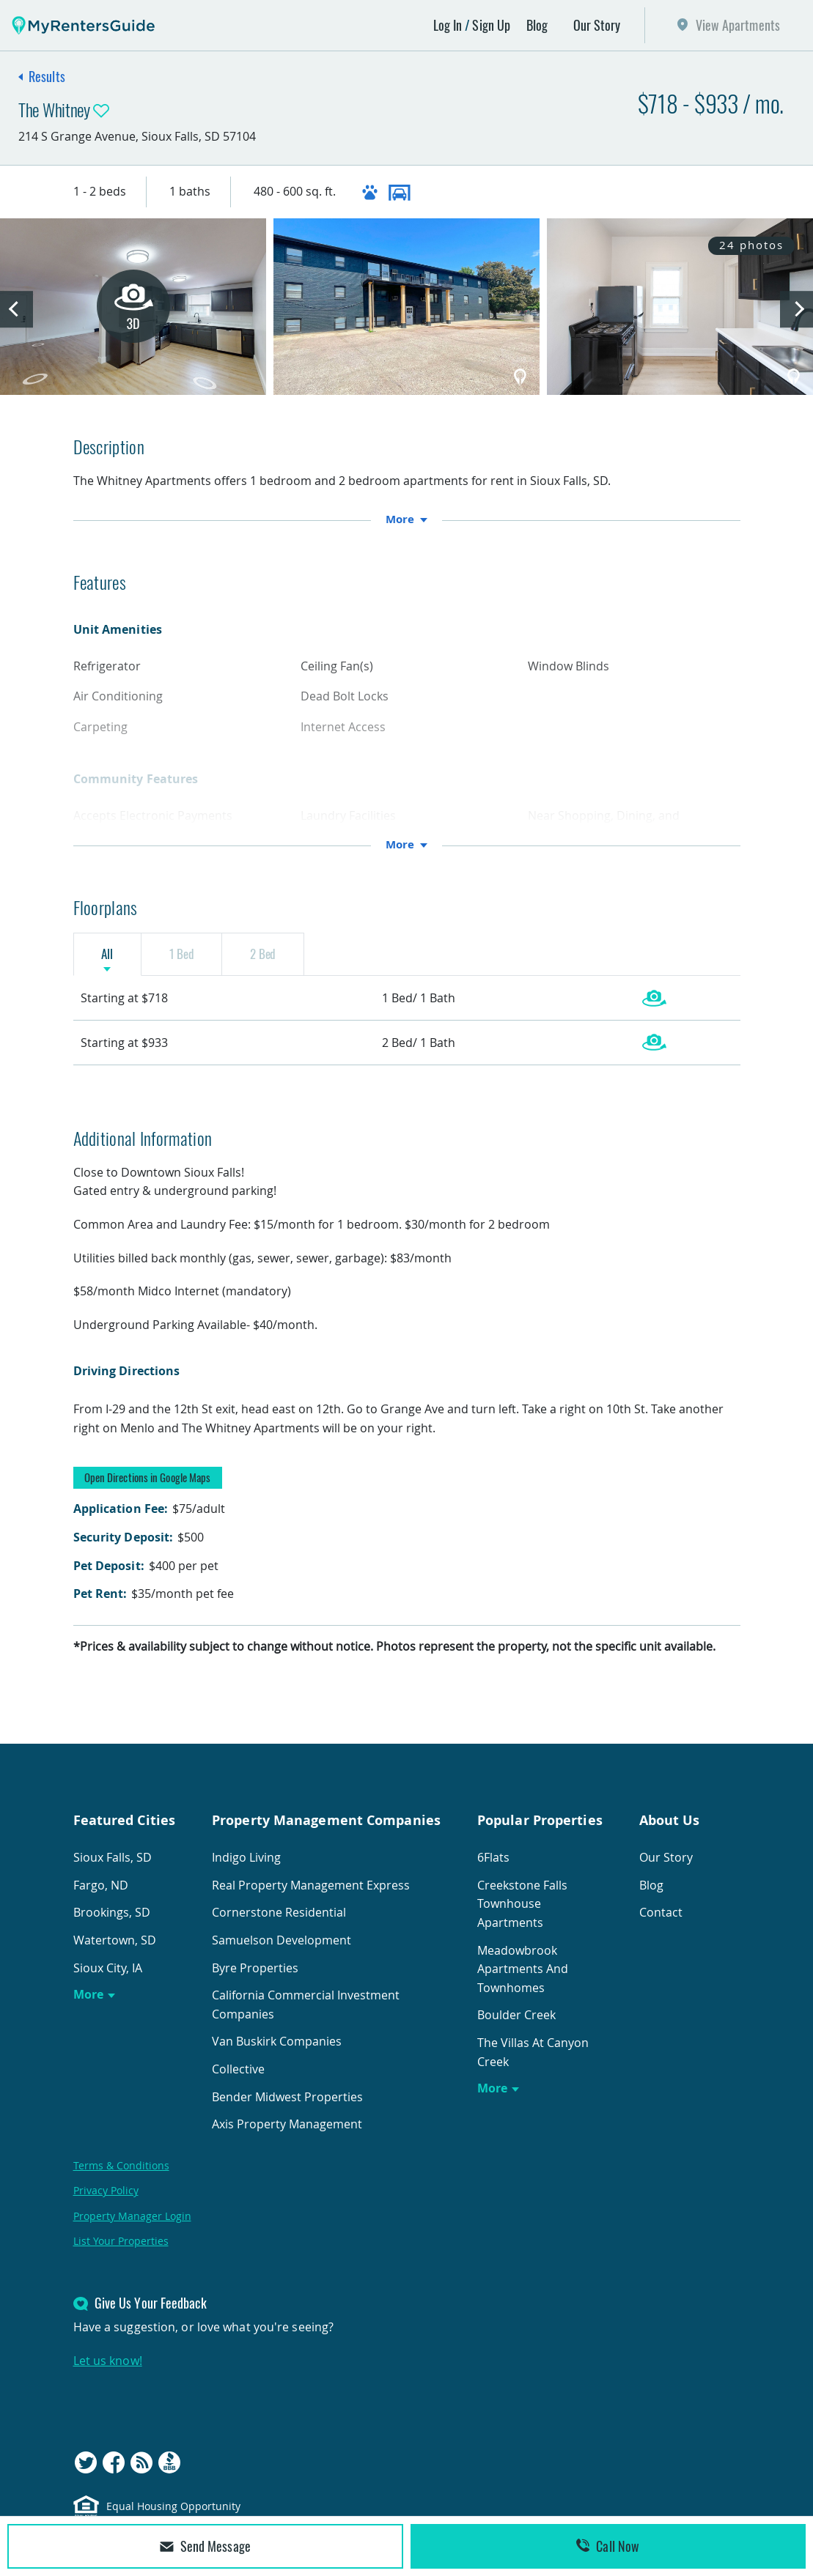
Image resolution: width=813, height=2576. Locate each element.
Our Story (597, 24)
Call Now (607, 2545)
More (88, 2005)
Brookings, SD (111, 1923)
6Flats (493, 1868)
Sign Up (491, 24)
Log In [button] (448, 24)
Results (47, 76)
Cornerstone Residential (279, 1923)
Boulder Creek (516, 2026)
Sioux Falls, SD (112, 1868)
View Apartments (738, 24)
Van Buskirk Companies (277, 2052)
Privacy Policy (106, 2201)
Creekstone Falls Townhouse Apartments (522, 1915)
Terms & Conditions (121, 2176)
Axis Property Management (287, 2135)
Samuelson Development (281, 1951)
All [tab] (116, 958)
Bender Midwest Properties (287, 2107)
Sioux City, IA (107, 1978)
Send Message (205, 2545)
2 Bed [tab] (309, 958)
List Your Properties (121, 2252)
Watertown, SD (114, 1951)
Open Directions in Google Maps (147, 1488)
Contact (661, 1923)
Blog (537, 24)
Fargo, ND (100, 1896)
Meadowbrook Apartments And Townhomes (522, 1979)
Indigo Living (246, 1868)
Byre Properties (255, 1978)
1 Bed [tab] (209, 958)
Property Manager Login (132, 2226)
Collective (238, 2080)
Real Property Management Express (311, 1896)
